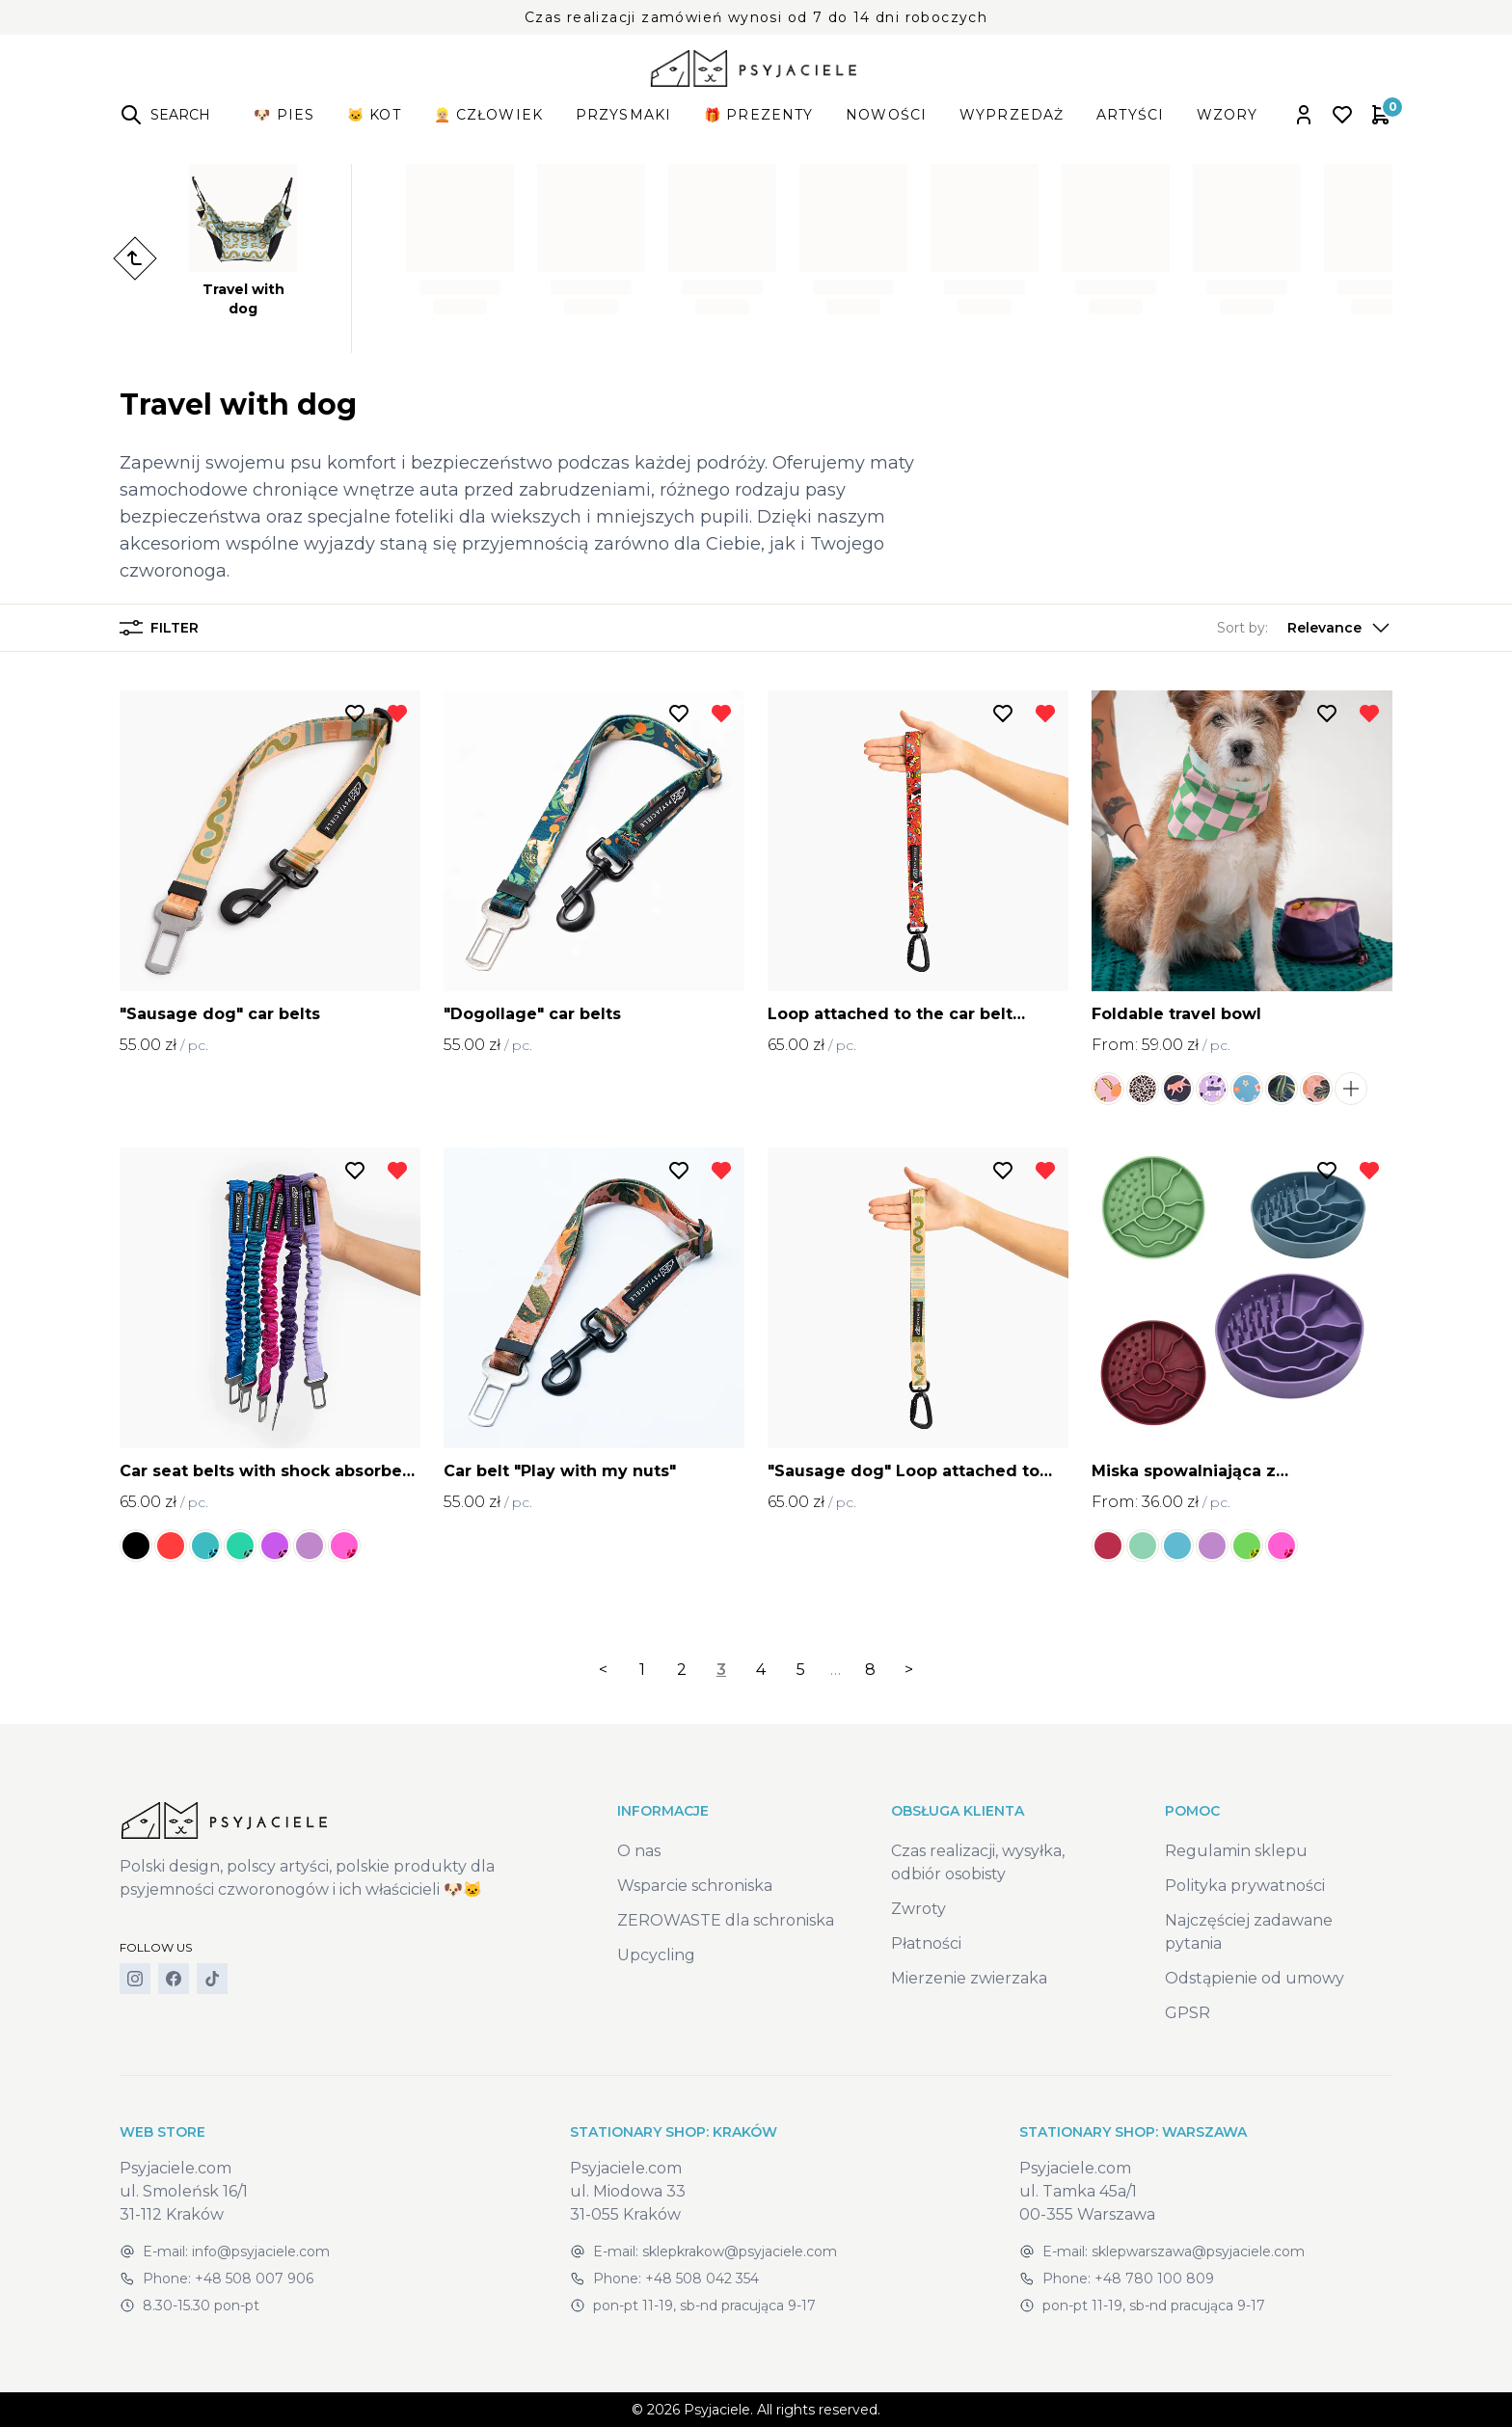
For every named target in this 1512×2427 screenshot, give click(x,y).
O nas (639, 1851)
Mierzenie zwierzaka (969, 1978)
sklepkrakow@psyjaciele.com (739, 2251)
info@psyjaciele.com (261, 2251)
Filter (159, 627)
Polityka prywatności (1245, 1885)
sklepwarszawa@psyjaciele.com (1198, 2251)
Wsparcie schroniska (694, 1885)
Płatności (926, 1943)
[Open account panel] (1303, 114)
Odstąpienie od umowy (1254, 1978)
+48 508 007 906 (254, 2278)
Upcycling (656, 1955)
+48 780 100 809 (1154, 2278)
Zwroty (918, 1909)
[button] (1304, 628)
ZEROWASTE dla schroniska (725, 1920)
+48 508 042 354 (702, 2278)
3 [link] (721, 1669)
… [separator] (835, 1669)
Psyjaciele (717, 2409)
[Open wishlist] (1342, 114)
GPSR (1187, 2013)
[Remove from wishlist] (397, 713)
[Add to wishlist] (355, 713)
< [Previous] (603, 1669)
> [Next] (908, 1669)
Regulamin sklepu (1236, 1851)
